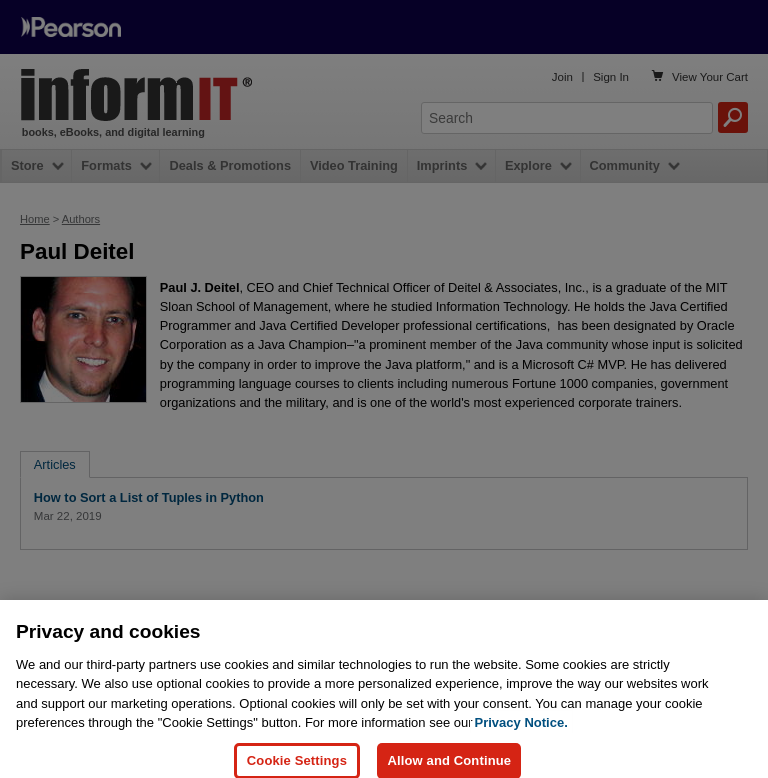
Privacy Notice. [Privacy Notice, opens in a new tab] (521, 733)
